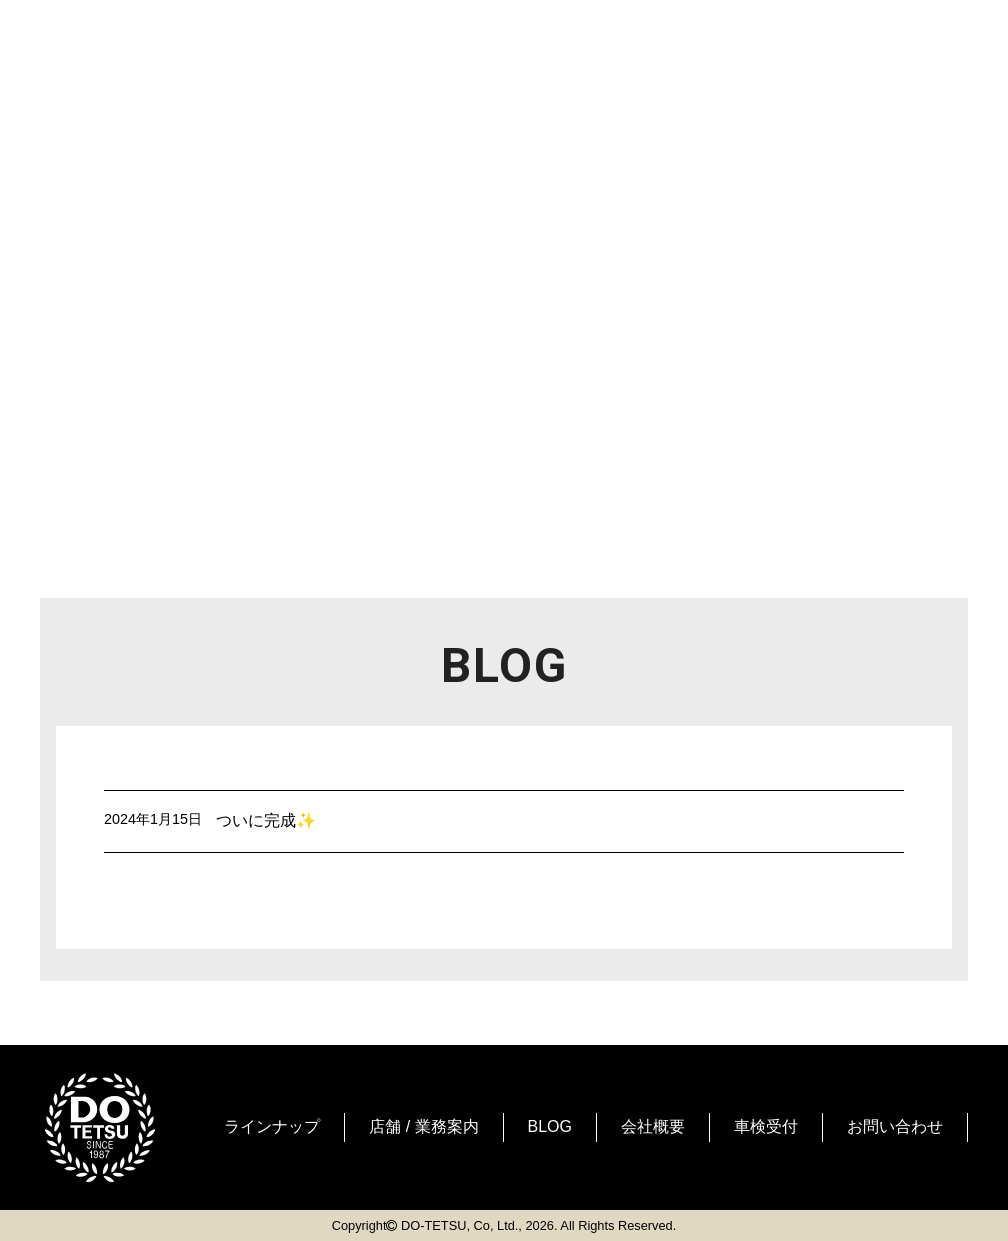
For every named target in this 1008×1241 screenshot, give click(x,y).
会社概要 (653, 1126)
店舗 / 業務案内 (423, 1126)
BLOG (550, 1126)
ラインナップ (272, 1126)
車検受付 (766, 1126)
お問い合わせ (895, 1126)
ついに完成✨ (266, 820)
